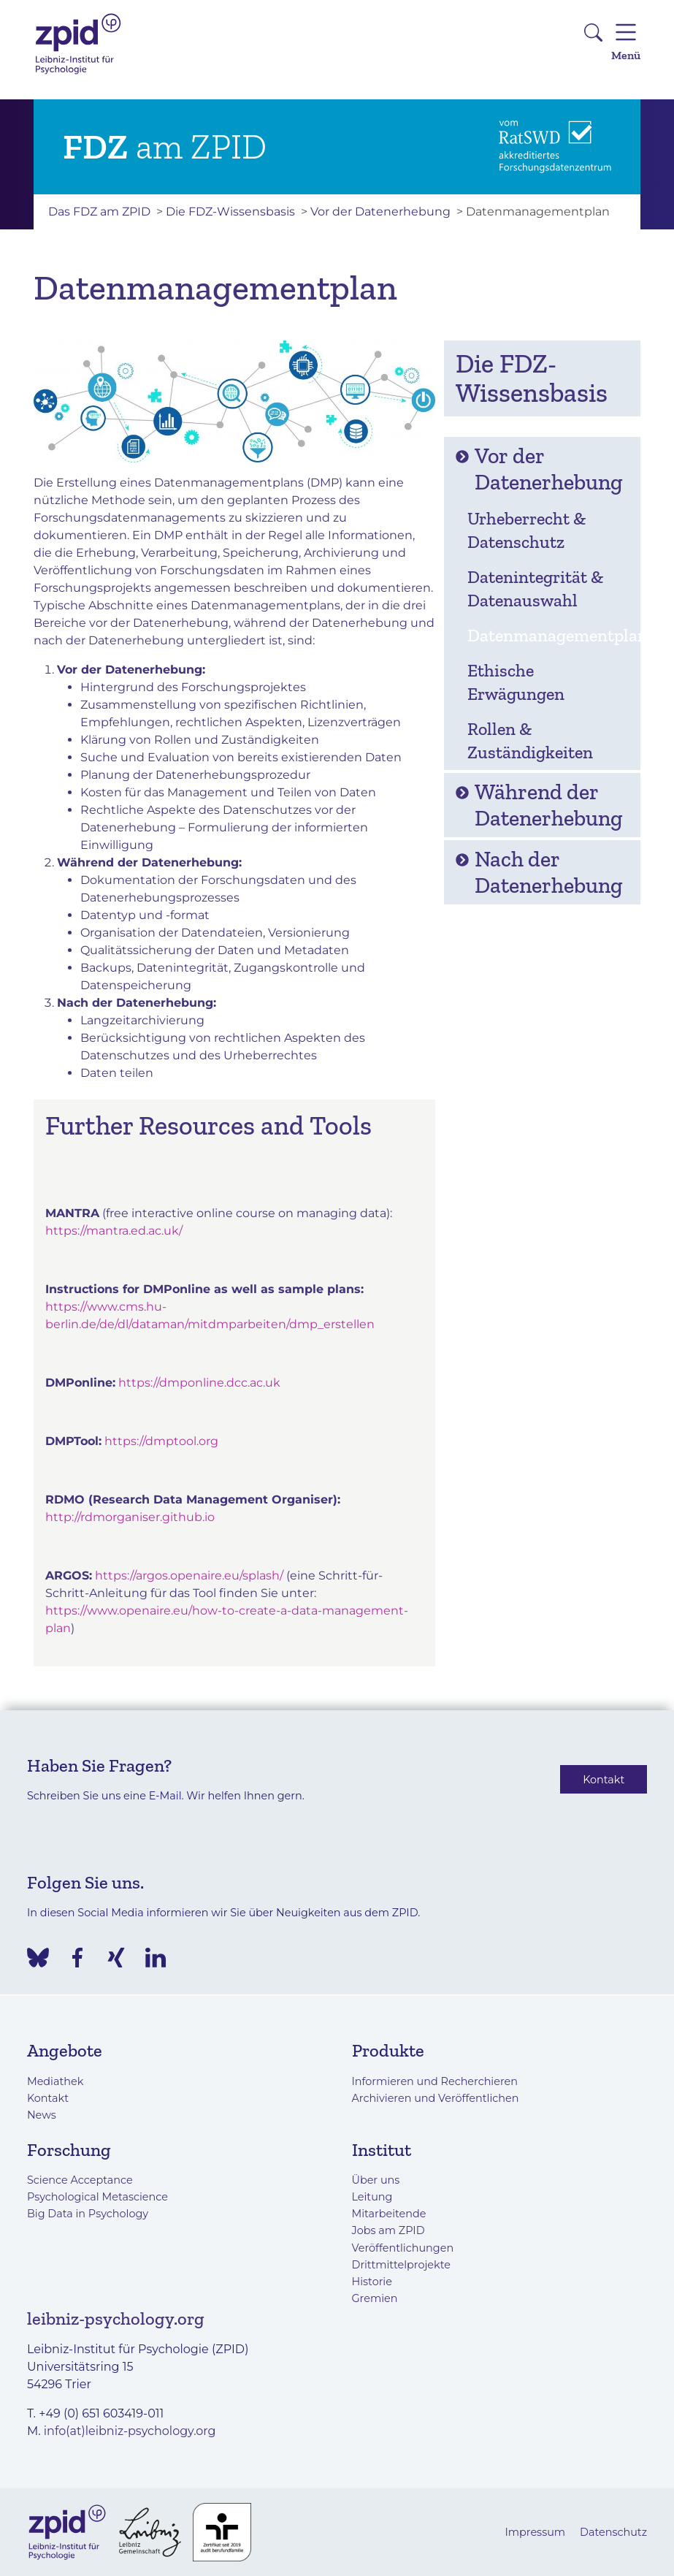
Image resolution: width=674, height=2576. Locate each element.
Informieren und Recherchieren (435, 2081)
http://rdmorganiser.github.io (130, 1517)
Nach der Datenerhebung (539, 872)
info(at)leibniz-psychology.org (130, 2431)
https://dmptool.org (161, 1441)
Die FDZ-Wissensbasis (230, 211)
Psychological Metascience (97, 2196)
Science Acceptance (80, 2180)
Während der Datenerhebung (539, 805)
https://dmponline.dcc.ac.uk (199, 1383)
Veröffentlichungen (403, 2248)
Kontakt (603, 1779)
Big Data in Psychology (87, 2213)
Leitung (372, 2196)
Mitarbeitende (389, 2213)
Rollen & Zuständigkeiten (530, 740)
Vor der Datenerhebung (380, 211)
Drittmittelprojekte (401, 2264)
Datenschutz (613, 2532)
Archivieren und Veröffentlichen (435, 2098)
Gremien (375, 2298)
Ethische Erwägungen (515, 682)
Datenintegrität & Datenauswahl (535, 588)
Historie (372, 2281)
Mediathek (55, 2081)
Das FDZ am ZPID (99, 211)
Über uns (376, 2180)
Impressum (535, 2532)
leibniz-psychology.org (115, 2318)
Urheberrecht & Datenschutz (526, 530)
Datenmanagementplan (549, 635)
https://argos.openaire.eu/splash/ (189, 1575)
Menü (625, 40)
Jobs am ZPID (388, 2230)
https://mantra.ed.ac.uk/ (114, 1231)
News (41, 2115)
